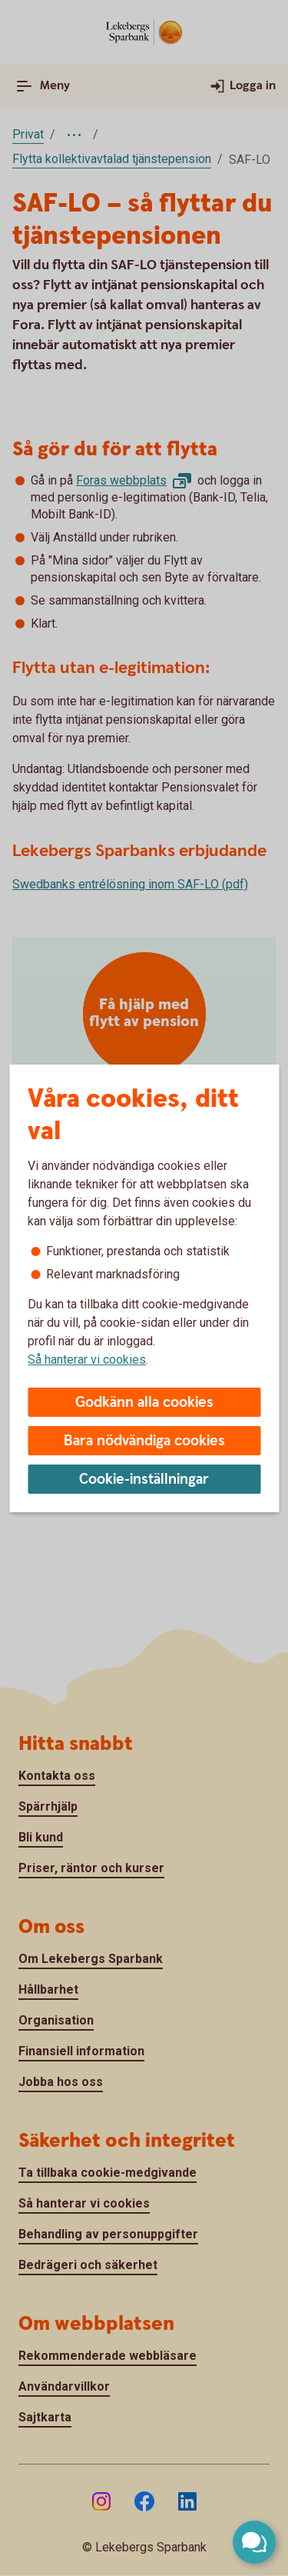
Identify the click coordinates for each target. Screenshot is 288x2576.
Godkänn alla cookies (144, 1402)
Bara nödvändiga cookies (144, 1441)
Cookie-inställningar (144, 1479)
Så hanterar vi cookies (87, 1359)
